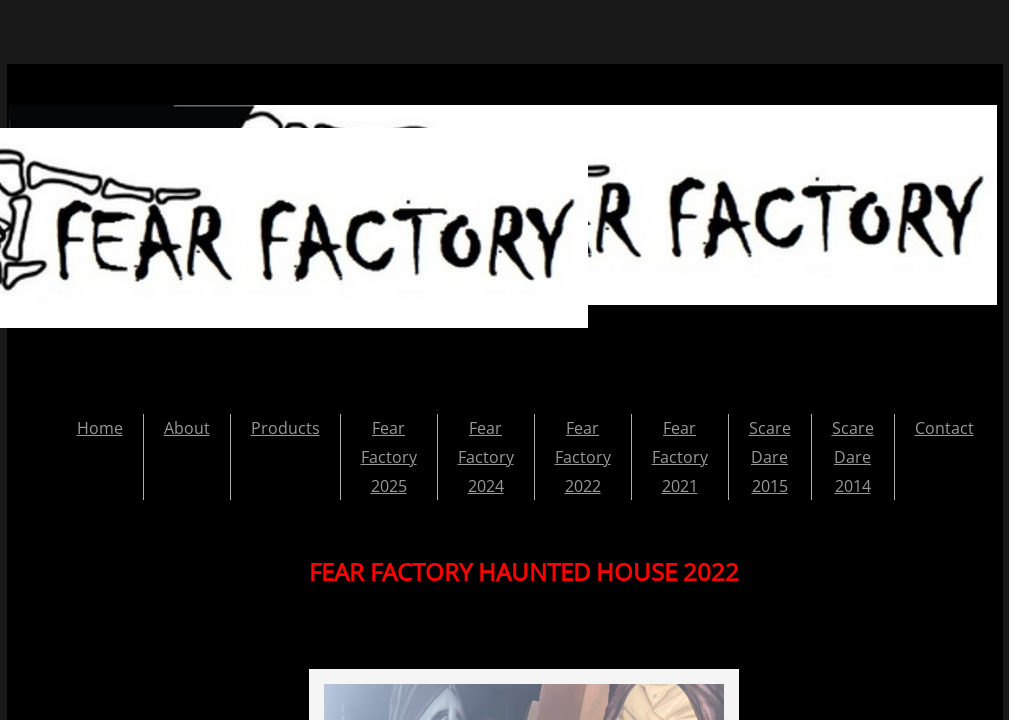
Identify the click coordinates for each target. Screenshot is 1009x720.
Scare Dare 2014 (853, 457)
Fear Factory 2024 (486, 457)
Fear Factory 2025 (389, 457)
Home (100, 428)
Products (285, 428)
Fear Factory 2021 (680, 457)
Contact (944, 428)
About (187, 428)
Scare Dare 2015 (770, 457)
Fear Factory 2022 (583, 457)
